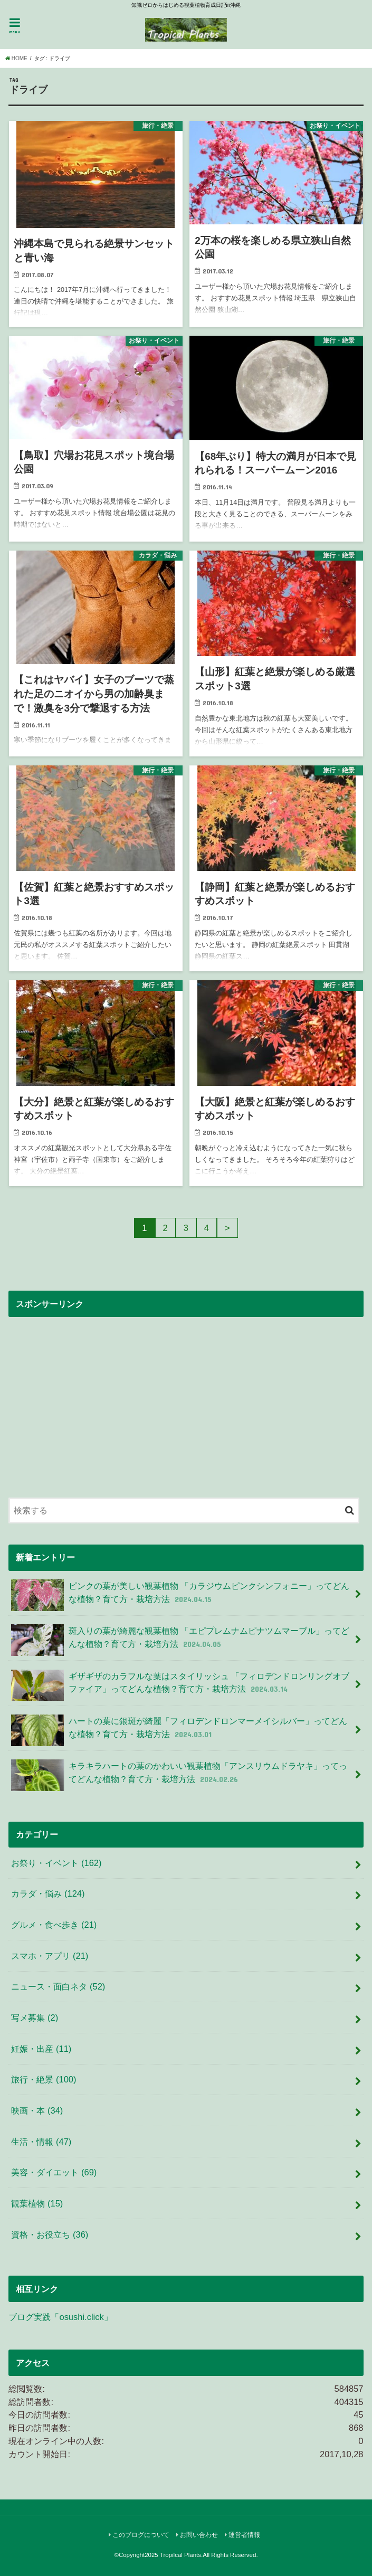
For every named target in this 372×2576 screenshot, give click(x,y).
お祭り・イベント (56, 1863)
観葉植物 (37, 2203)
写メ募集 (34, 2017)
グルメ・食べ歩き (54, 1924)
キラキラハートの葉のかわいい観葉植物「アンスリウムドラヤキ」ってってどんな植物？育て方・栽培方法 (179, 1775)
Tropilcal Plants (180, 2555)
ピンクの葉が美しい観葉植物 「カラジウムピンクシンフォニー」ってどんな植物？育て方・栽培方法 (180, 1595)
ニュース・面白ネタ (58, 1986)
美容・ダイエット (54, 2172)
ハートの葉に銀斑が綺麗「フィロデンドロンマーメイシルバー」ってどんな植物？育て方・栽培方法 (179, 1730)
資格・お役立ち (49, 2234)
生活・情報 (41, 2141)
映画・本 (37, 2110)
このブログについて (140, 2535)
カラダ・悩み (47, 1893)
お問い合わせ (199, 2535)
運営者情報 (244, 2535)
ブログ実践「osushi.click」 (60, 2317)
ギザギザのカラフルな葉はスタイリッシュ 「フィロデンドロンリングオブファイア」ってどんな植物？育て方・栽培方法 (180, 1685)
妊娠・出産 (41, 2048)
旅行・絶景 (43, 2079)
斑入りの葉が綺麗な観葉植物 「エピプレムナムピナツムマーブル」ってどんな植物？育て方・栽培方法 (180, 1640)
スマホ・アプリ (49, 1956)
